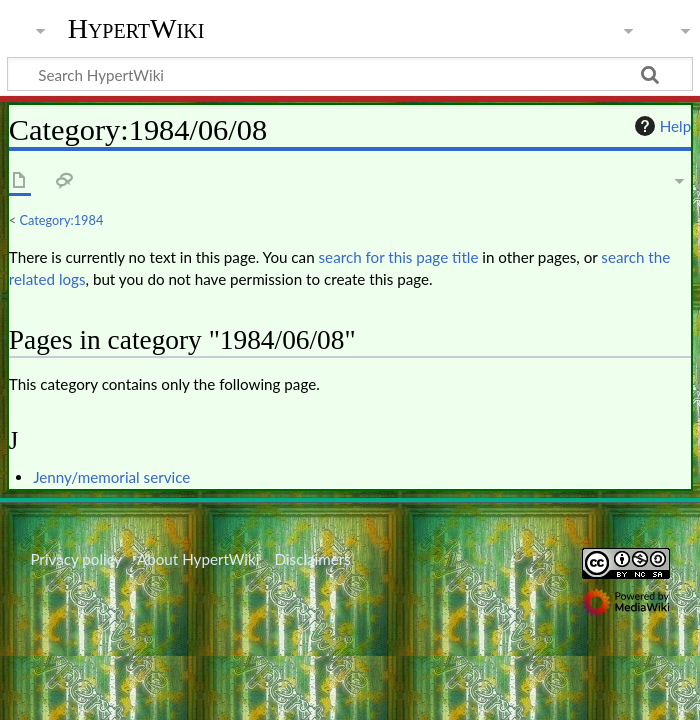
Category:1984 (62, 220)
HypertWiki (136, 29)
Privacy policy (75, 559)
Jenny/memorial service (111, 477)
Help (660, 126)
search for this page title (399, 257)
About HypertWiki (198, 559)
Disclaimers (313, 559)
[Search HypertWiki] (350, 74)
